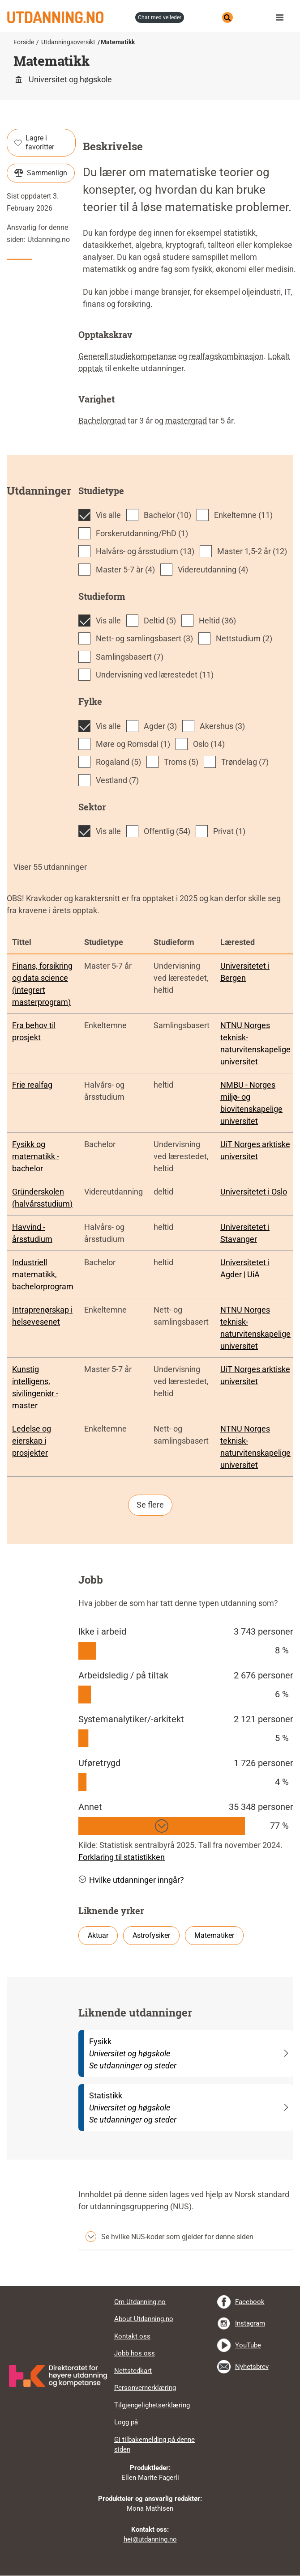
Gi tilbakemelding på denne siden (154, 2445)
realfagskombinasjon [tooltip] (226, 356)
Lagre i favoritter (34, 142)
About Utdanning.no (143, 2319)
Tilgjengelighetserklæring (152, 2405)
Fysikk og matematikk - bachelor (35, 1156)
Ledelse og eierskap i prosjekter (31, 1440)
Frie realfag (32, 1084)
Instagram (250, 2323)
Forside (23, 42)
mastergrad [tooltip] (186, 420)
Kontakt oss (132, 2336)
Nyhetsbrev (252, 2367)
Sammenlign (40, 173)
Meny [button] (282, 17)
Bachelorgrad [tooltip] (102, 420)
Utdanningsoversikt (68, 42)
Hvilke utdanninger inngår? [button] (131, 1880)
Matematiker (214, 1935)
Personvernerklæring (145, 2388)
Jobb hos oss (134, 2353)
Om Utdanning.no (140, 2302)
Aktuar (98, 1935)
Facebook (250, 2302)
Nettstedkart (133, 2371)
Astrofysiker (151, 1935)
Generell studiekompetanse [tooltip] (127, 356)
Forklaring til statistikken (121, 1857)
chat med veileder (159, 17)
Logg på (126, 2422)
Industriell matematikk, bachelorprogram (42, 1274)
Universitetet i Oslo (253, 1191)
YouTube (248, 2345)
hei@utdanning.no (150, 2539)
